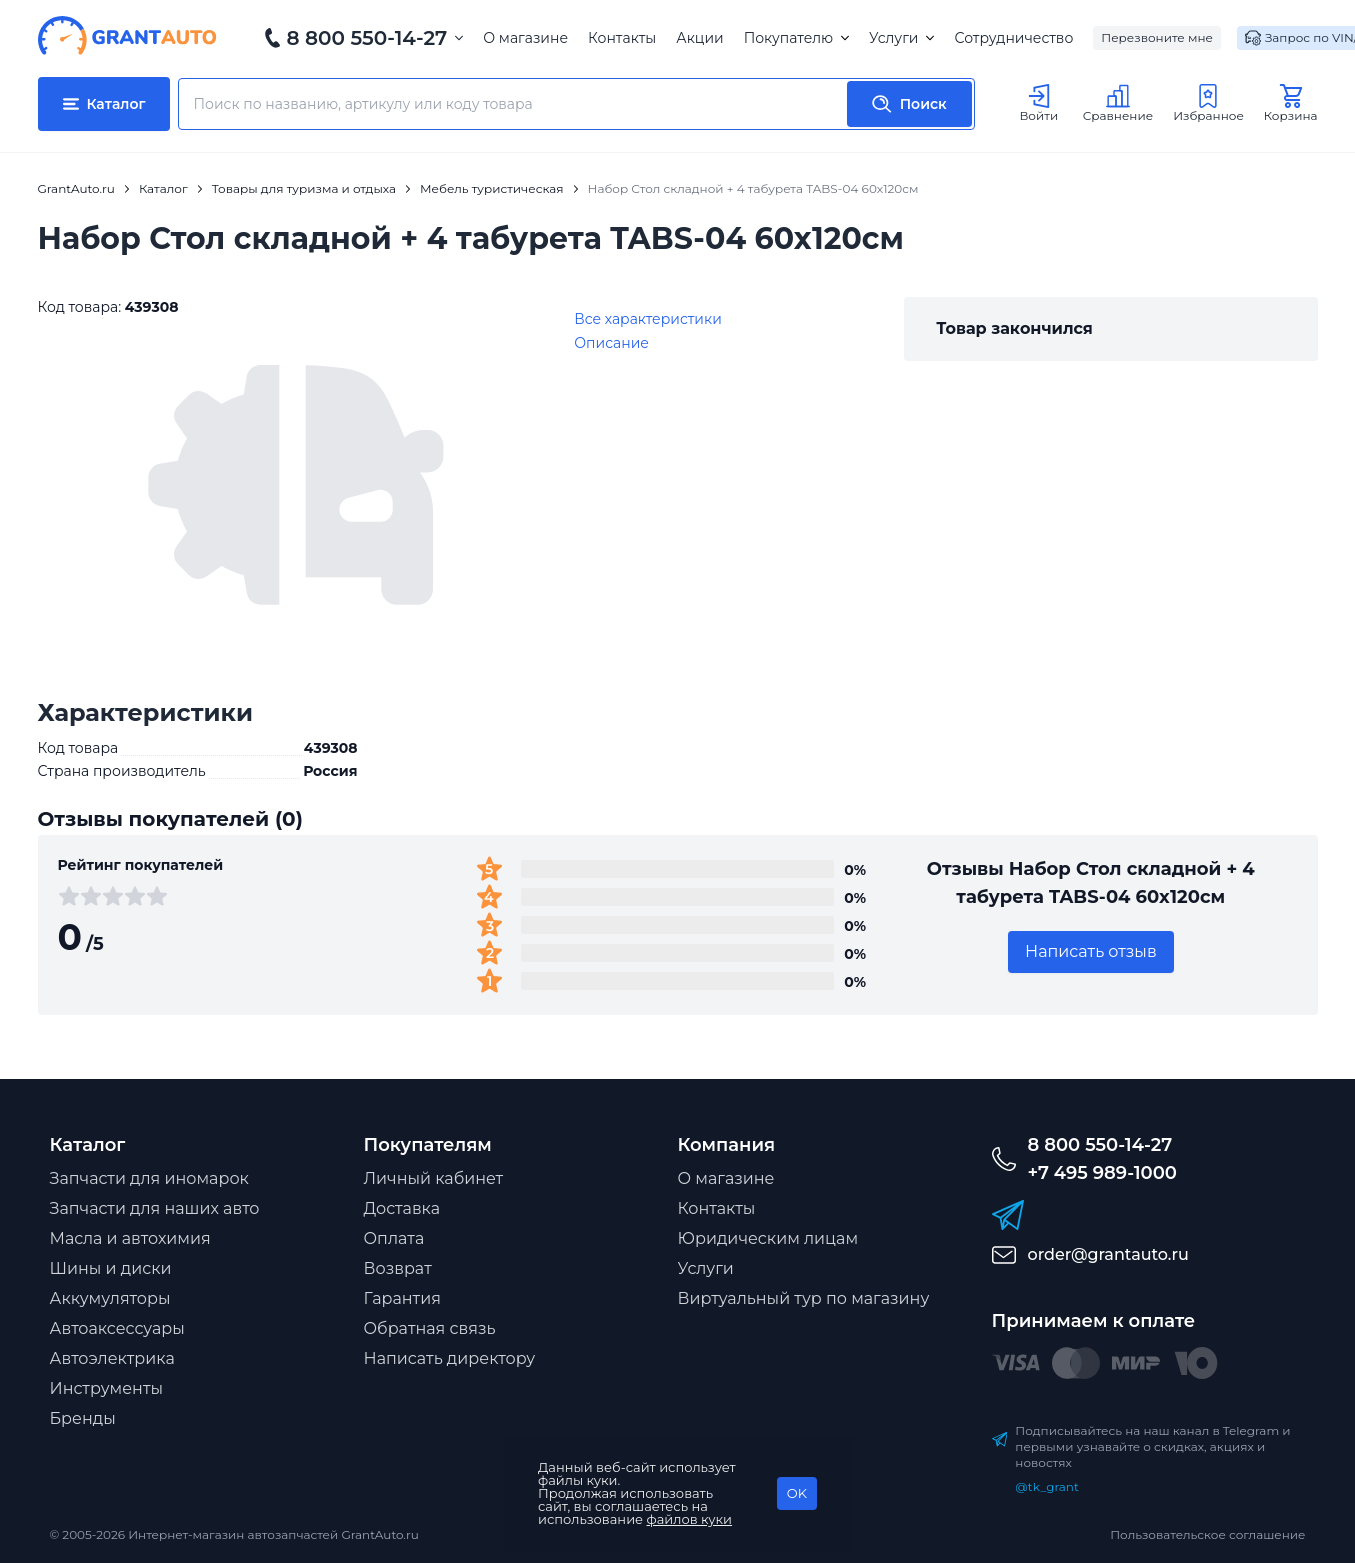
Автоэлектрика (112, 1358)
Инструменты (107, 1388)
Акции (699, 38)
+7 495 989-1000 (1102, 1173)
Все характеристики (648, 319)
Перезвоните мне (1157, 37)
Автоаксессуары (117, 1328)
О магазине (525, 38)
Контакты (622, 38)
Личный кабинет (434, 1178)
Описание (611, 343)
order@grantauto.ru (1108, 1254)
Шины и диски (111, 1268)
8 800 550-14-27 (367, 38)
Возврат (398, 1268)
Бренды (83, 1418)
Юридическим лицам (768, 1238)
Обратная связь (430, 1328)
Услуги (901, 38)
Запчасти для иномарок (149, 1178)
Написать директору (450, 1358)
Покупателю (796, 38)
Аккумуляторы (110, 1298)
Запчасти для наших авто (155, 1208)
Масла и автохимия (130, 1238)
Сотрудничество (1013, 38)
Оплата (394, 1238)
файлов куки (690, 1519)
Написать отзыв (1091, 951)
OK (797, 1493)
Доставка (402, 1208)
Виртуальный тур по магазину (804, 1298)
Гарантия (402, 1298)
